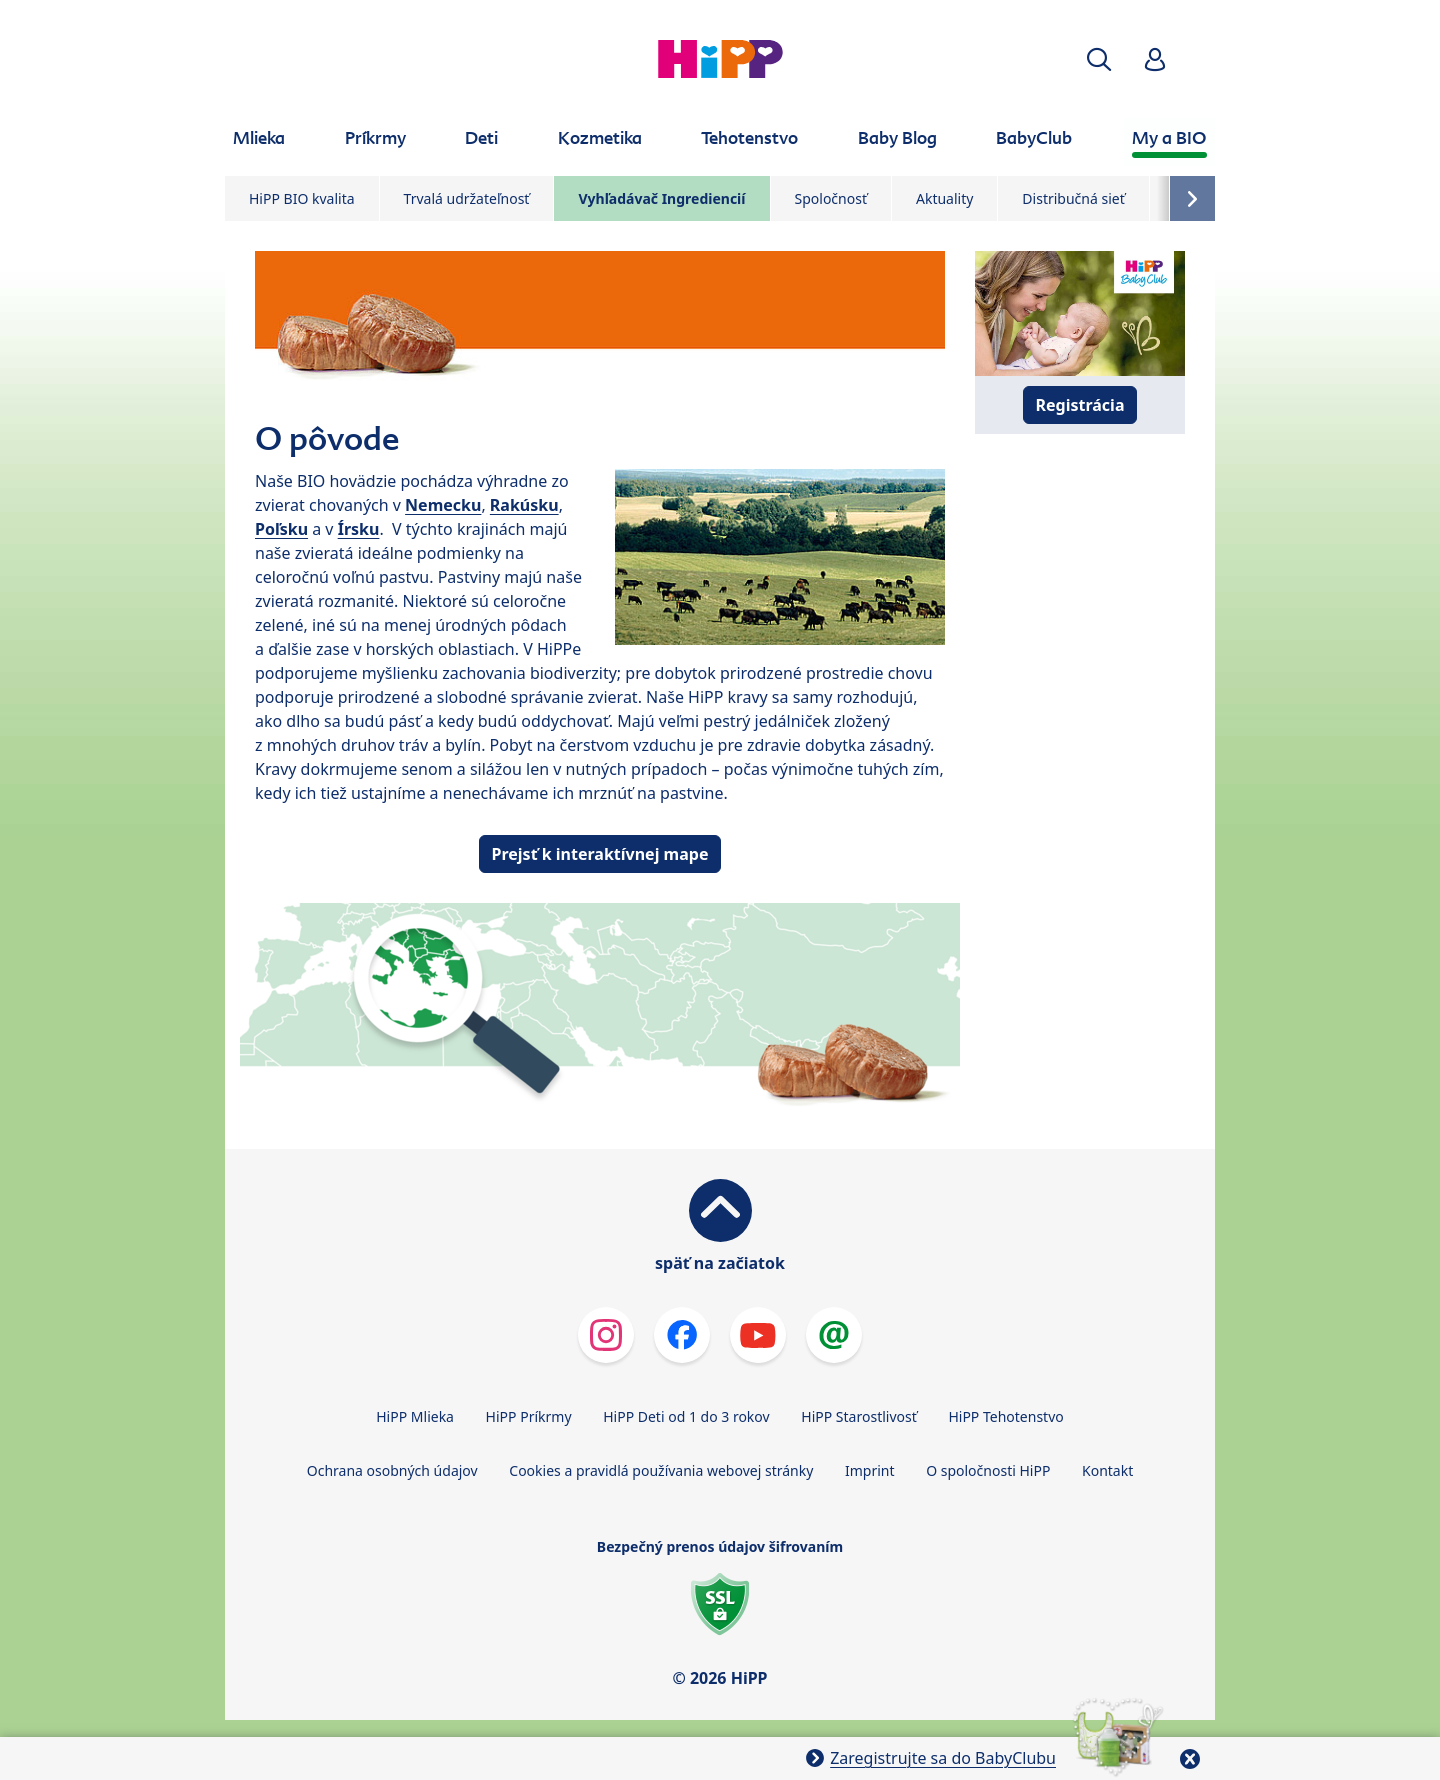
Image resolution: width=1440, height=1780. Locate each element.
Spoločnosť (831, 198)
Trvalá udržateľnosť (467, 198)
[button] (1099, 59)
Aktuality (944, 198)
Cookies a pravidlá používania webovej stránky (661, 1470)
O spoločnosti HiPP (988, 1470)
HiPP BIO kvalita (302, 198)
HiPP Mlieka (415, 1416)
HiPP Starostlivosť (858, 1416)
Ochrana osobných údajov (392, 1470)
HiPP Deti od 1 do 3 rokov (686, 1416)
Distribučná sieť (1073, 198)
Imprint (870, 1470)
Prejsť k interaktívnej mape (600, 854)
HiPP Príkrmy (529, 1416)
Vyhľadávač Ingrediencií (661, 198)
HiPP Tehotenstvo (1005, 1416)
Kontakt (1107, 1470)
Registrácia (1080, 405)
